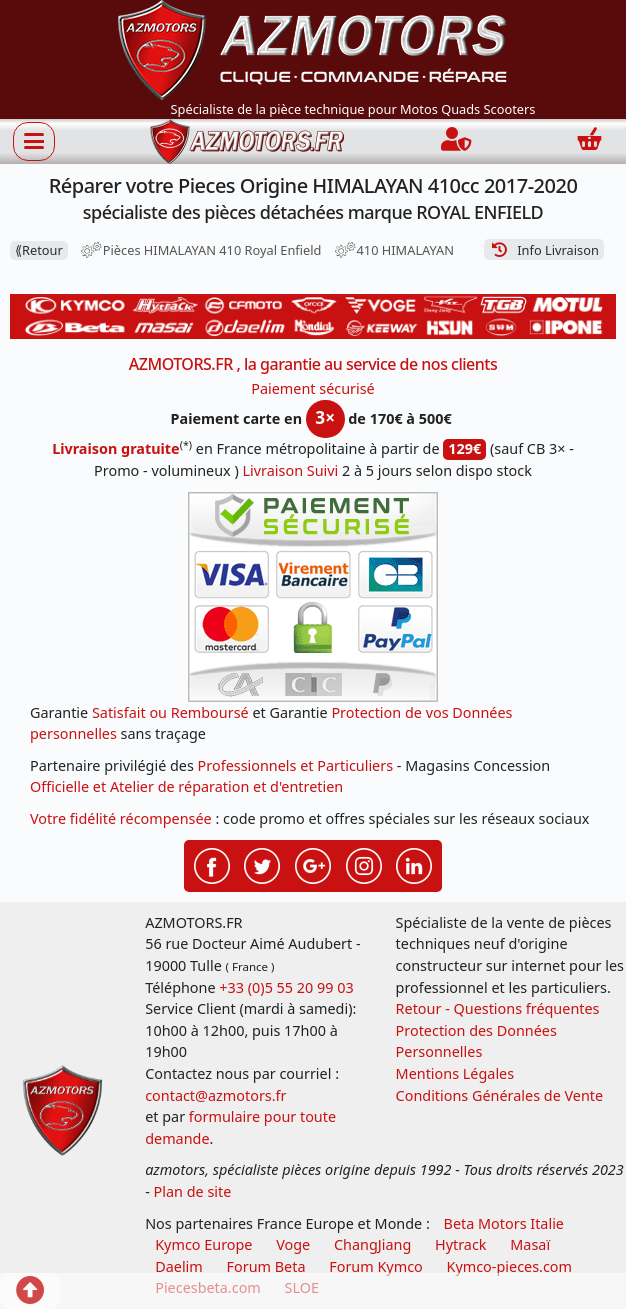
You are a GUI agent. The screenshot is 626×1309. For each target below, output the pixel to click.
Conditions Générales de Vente (500, 1095)
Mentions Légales (455, 1073)
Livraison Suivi (291, 470)
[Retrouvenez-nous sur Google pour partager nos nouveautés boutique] (313, 864)
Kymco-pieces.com (509, 1266)
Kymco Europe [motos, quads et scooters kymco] (203, 1244)
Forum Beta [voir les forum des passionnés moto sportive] (266, 1266)
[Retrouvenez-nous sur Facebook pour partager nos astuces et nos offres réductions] (212, 864)
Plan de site (193, 1191)
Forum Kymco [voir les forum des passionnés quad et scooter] (376, 1266)
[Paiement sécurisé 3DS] (313, 597)
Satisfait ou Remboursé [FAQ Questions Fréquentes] (170, 712)
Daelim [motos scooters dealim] (179, 1266)
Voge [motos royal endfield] (293, 1244)
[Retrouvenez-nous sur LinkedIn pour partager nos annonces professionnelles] (414, 864)
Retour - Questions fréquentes (498, 1008)
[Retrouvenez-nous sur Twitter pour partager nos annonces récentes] (262, 864)
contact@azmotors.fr (215, 1095)
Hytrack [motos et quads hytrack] (461, 1244)
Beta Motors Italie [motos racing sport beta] (504, 1223)
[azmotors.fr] (247, 141)
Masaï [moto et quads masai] (530, 1244)
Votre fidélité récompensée (121, 818)
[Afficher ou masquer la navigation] (34, 141)
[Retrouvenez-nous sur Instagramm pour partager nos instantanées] (364, 864)
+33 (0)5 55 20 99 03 (286, 987)
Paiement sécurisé (313, 388)
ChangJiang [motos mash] (372, 1244)
